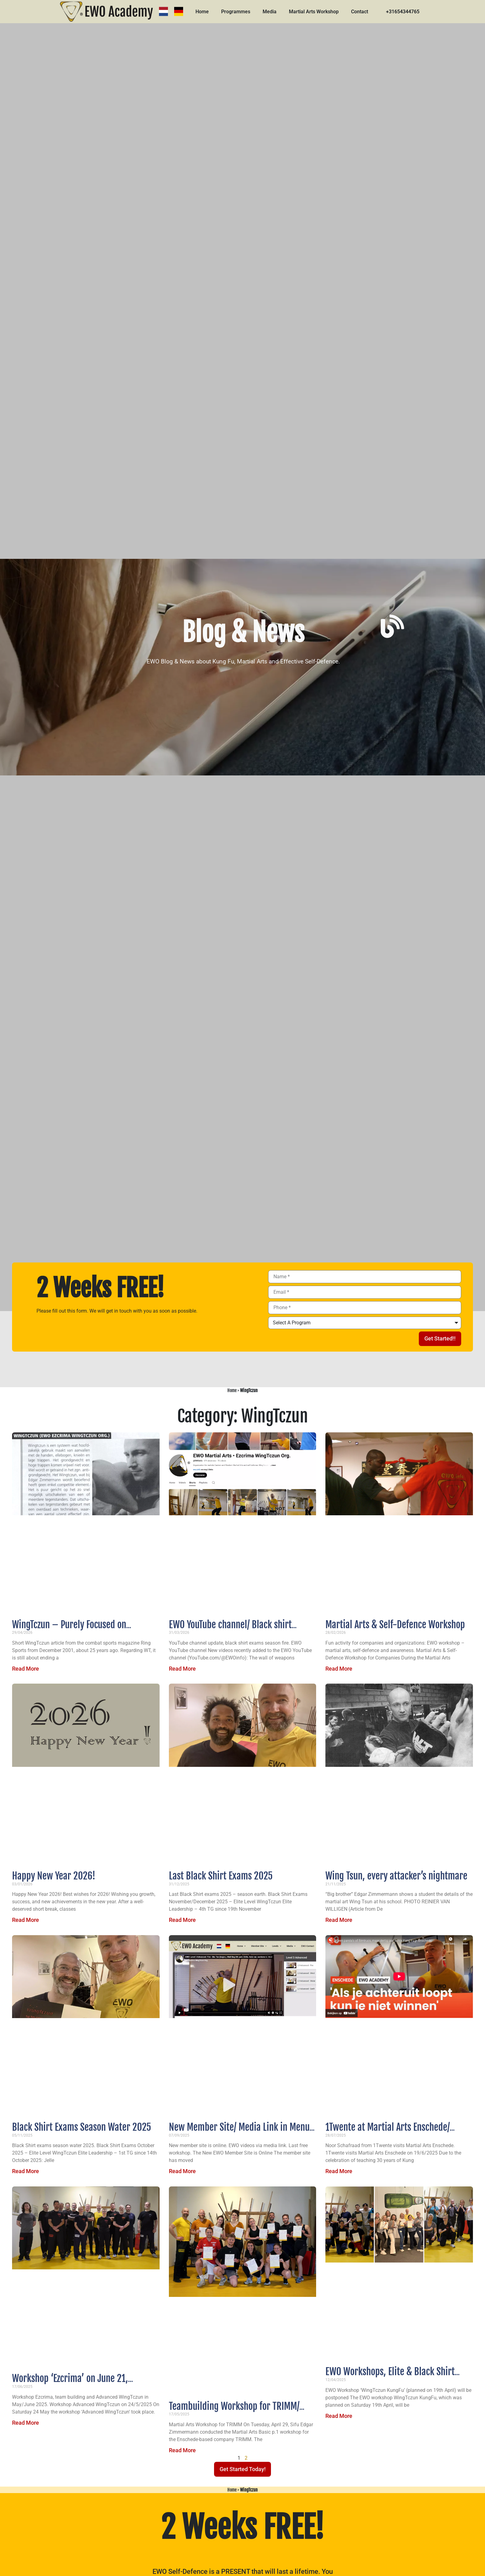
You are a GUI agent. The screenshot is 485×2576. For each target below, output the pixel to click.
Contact (360, 12)
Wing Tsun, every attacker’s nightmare (396, 1876)
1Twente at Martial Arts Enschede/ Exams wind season (387, 2133)
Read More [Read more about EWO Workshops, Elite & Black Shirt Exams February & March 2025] (338, 2416)
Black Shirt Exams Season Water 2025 (81, 2127)
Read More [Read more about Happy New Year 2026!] (25, 1920)
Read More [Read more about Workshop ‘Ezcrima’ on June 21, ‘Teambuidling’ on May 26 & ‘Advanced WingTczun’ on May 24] (25, 2423)
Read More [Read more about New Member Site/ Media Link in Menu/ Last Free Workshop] (182, 2171)
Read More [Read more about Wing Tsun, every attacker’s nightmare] (338, 1920)
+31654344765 (403, 12)
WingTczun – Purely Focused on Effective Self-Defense (69, 1630)
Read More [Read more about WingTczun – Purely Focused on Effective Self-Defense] (25, 1669)
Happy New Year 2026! (53, 1876)
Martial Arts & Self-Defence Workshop (395, 1624)
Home (203, 12)
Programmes (236, 12)
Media (270, 12)
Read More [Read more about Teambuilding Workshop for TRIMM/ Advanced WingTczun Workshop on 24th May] (182, 2450)
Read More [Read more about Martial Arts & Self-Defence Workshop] (338, 1669)
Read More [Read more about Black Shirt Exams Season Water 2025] (25, 2171)
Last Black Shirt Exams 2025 (221, 1876)
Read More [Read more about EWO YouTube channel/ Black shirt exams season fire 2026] (182, 1669)
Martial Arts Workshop (315, 12)
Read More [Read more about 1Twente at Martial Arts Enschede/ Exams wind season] (338, 2171)
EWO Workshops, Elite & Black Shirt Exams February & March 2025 (390, 2377)
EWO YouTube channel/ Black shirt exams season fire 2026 (230, 1630)
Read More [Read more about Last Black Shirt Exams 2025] (182, 1920)
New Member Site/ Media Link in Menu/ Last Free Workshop (240, 2133)
